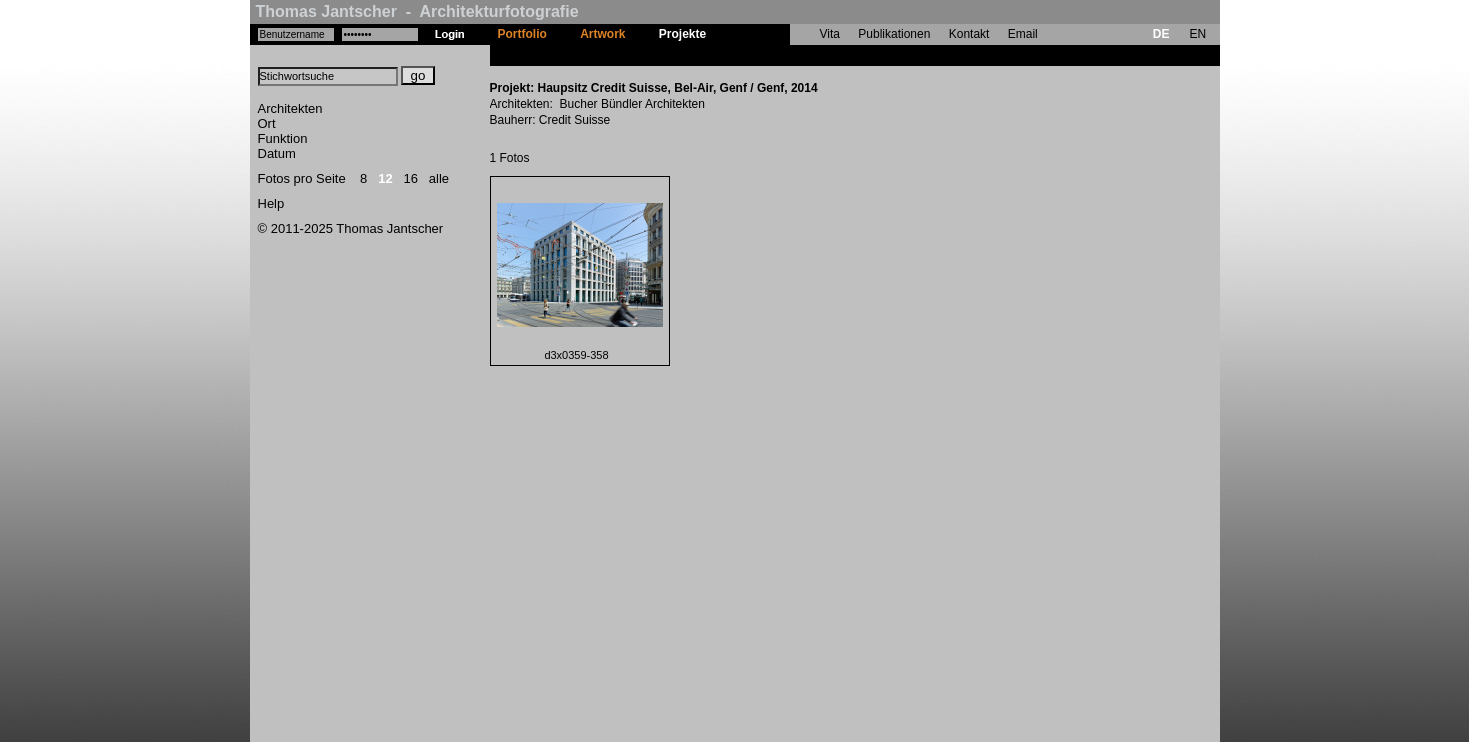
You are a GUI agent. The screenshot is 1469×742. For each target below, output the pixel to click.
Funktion (283, 138)
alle (439, 178)
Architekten (290, 108)
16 (411, 178)
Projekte (682, 34)
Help (271, 203)
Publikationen (894, 34)
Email (1023, 34)
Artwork (602, 34)
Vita (830, 34)
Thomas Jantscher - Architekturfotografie (417, 11)
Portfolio (522, 34)
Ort (267, 123)
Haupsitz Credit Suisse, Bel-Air (811, 55)
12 (385, 178)
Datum (277, 153)
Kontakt (969, 34)
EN (1197, 34)
